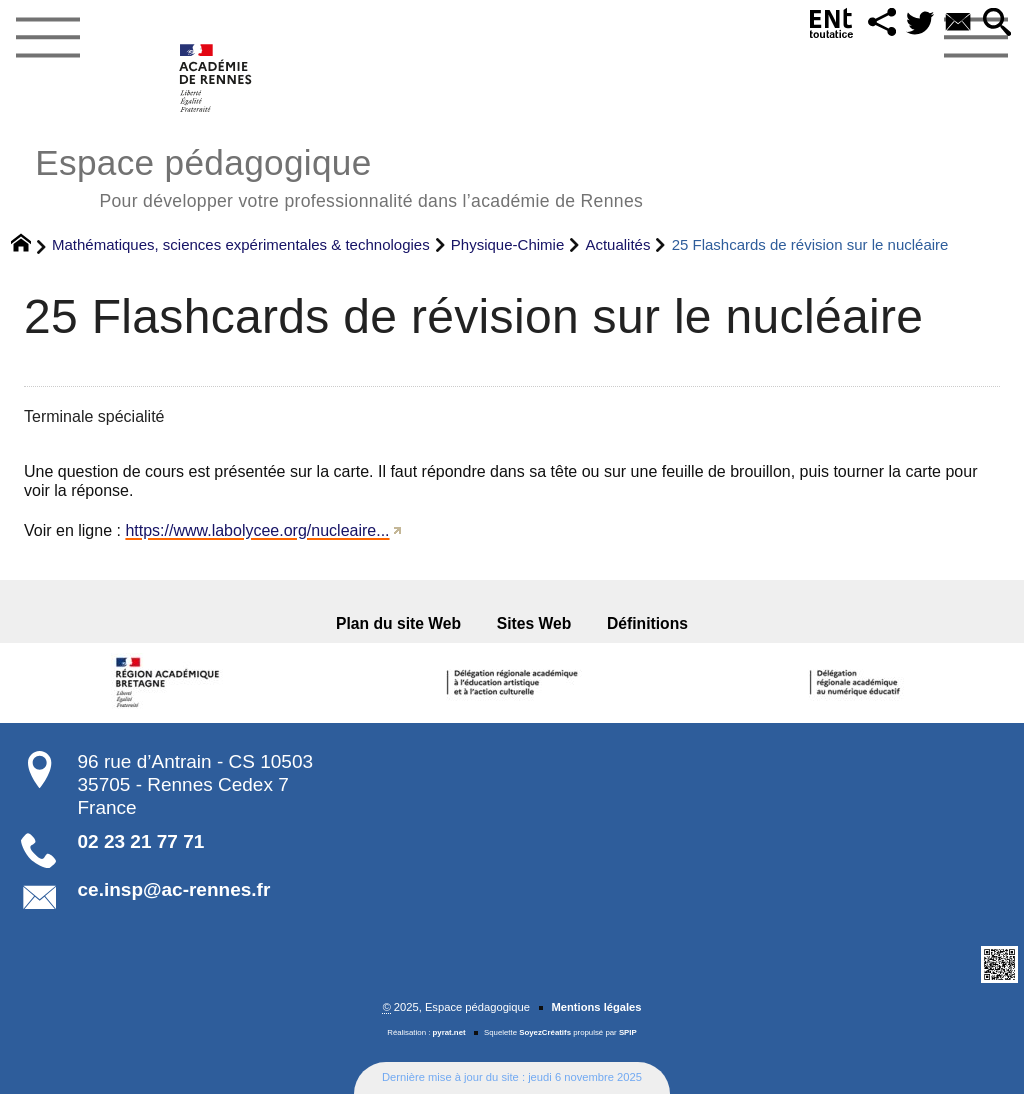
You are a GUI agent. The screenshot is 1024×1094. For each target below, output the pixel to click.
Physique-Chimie (507, 244)
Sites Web (534, 623)
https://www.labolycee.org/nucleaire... (257, 530)
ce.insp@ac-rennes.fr (174, 889)
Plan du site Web (398, 623)
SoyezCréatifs (545, 1032)
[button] (882, 23)
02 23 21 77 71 (141, 841)
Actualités (617, 244)
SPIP (628, 1032)
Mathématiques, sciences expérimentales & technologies (241, 244)
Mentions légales (596, 1007)
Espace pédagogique (339, 175)
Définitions (647, 623)
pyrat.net (449, 1032)
